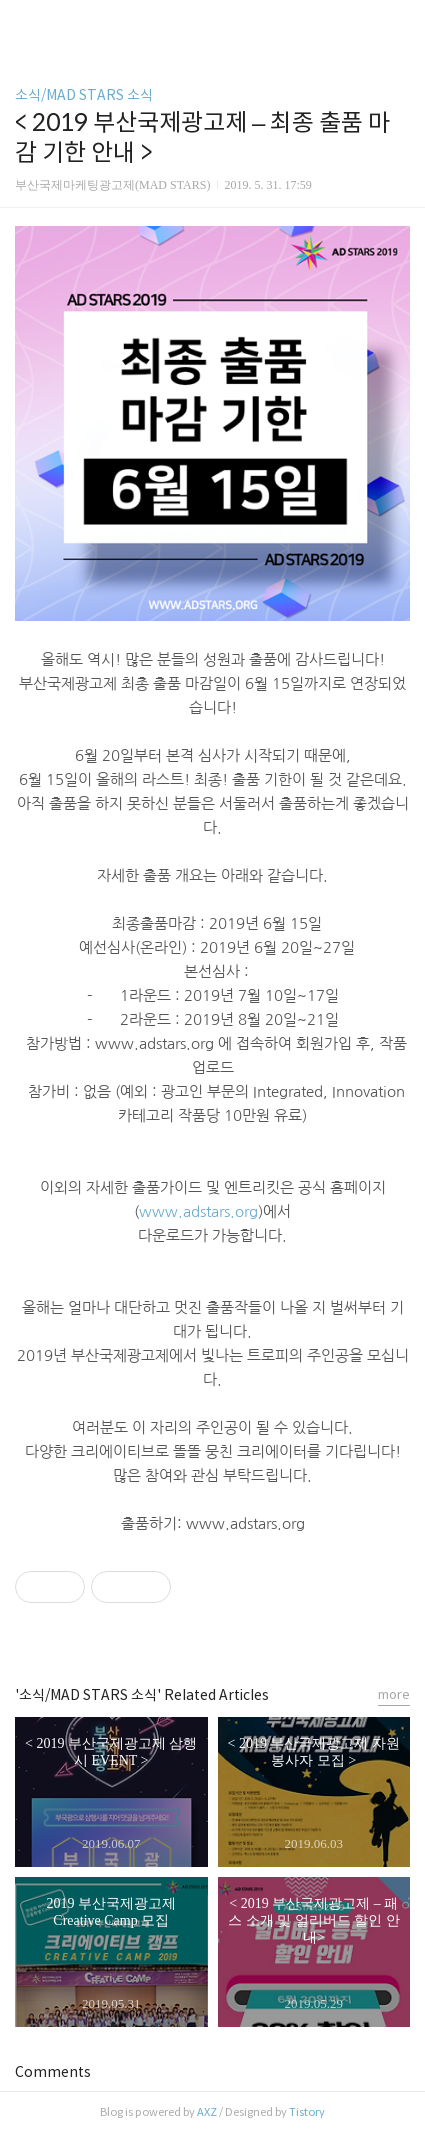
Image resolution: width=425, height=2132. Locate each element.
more (394, 1694)
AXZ (207, 2112)
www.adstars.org (198, 1211)
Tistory (307, 2112)
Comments (53, 2072)
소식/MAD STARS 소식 (84, 95)
